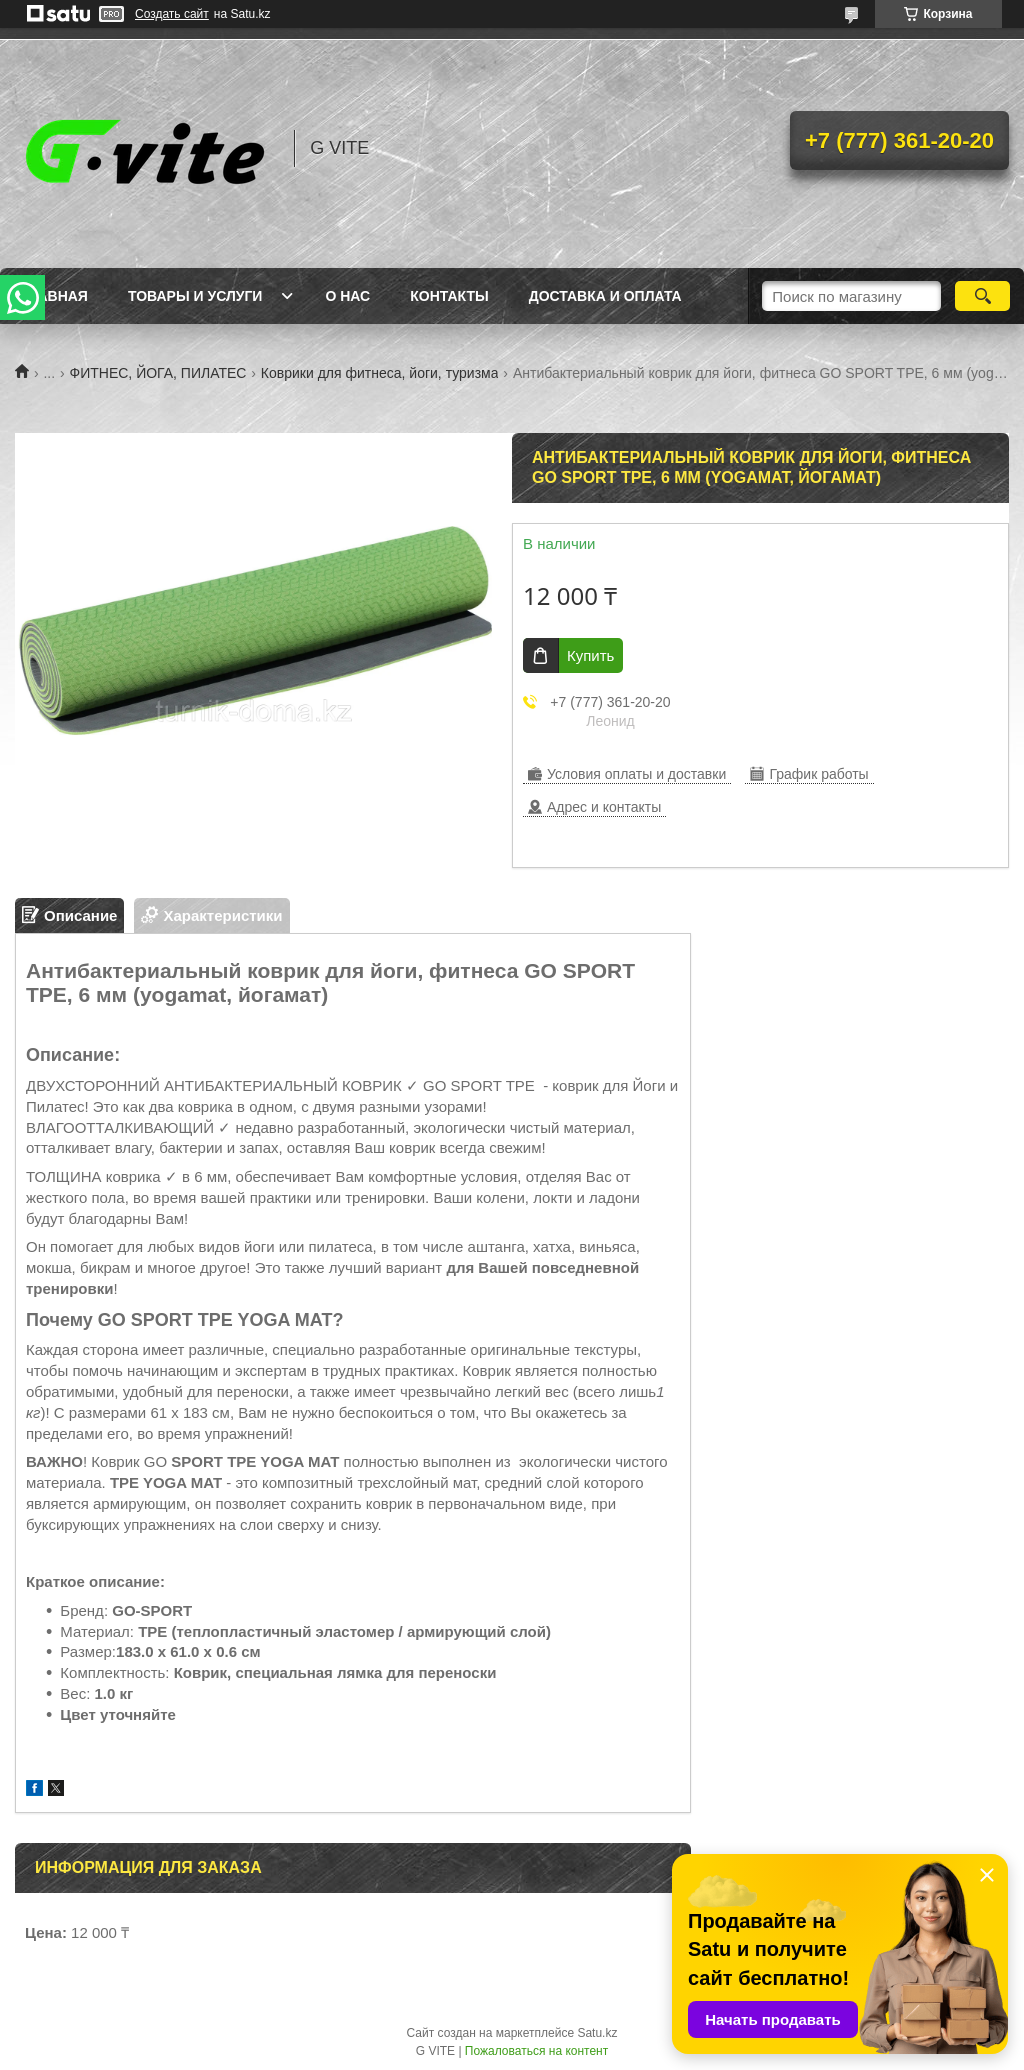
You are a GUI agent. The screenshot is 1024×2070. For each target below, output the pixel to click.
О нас (347, 296)
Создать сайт (172, 14)
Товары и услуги (195, 296)
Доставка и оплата (605, 296)
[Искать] (982, 296)
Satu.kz (597, 2033)
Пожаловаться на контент (536, 2051)
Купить (590, 655)
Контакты (449, 296)
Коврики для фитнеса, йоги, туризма (380, 373)
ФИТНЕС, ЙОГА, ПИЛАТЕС (158, 373)
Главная (54, 296)
